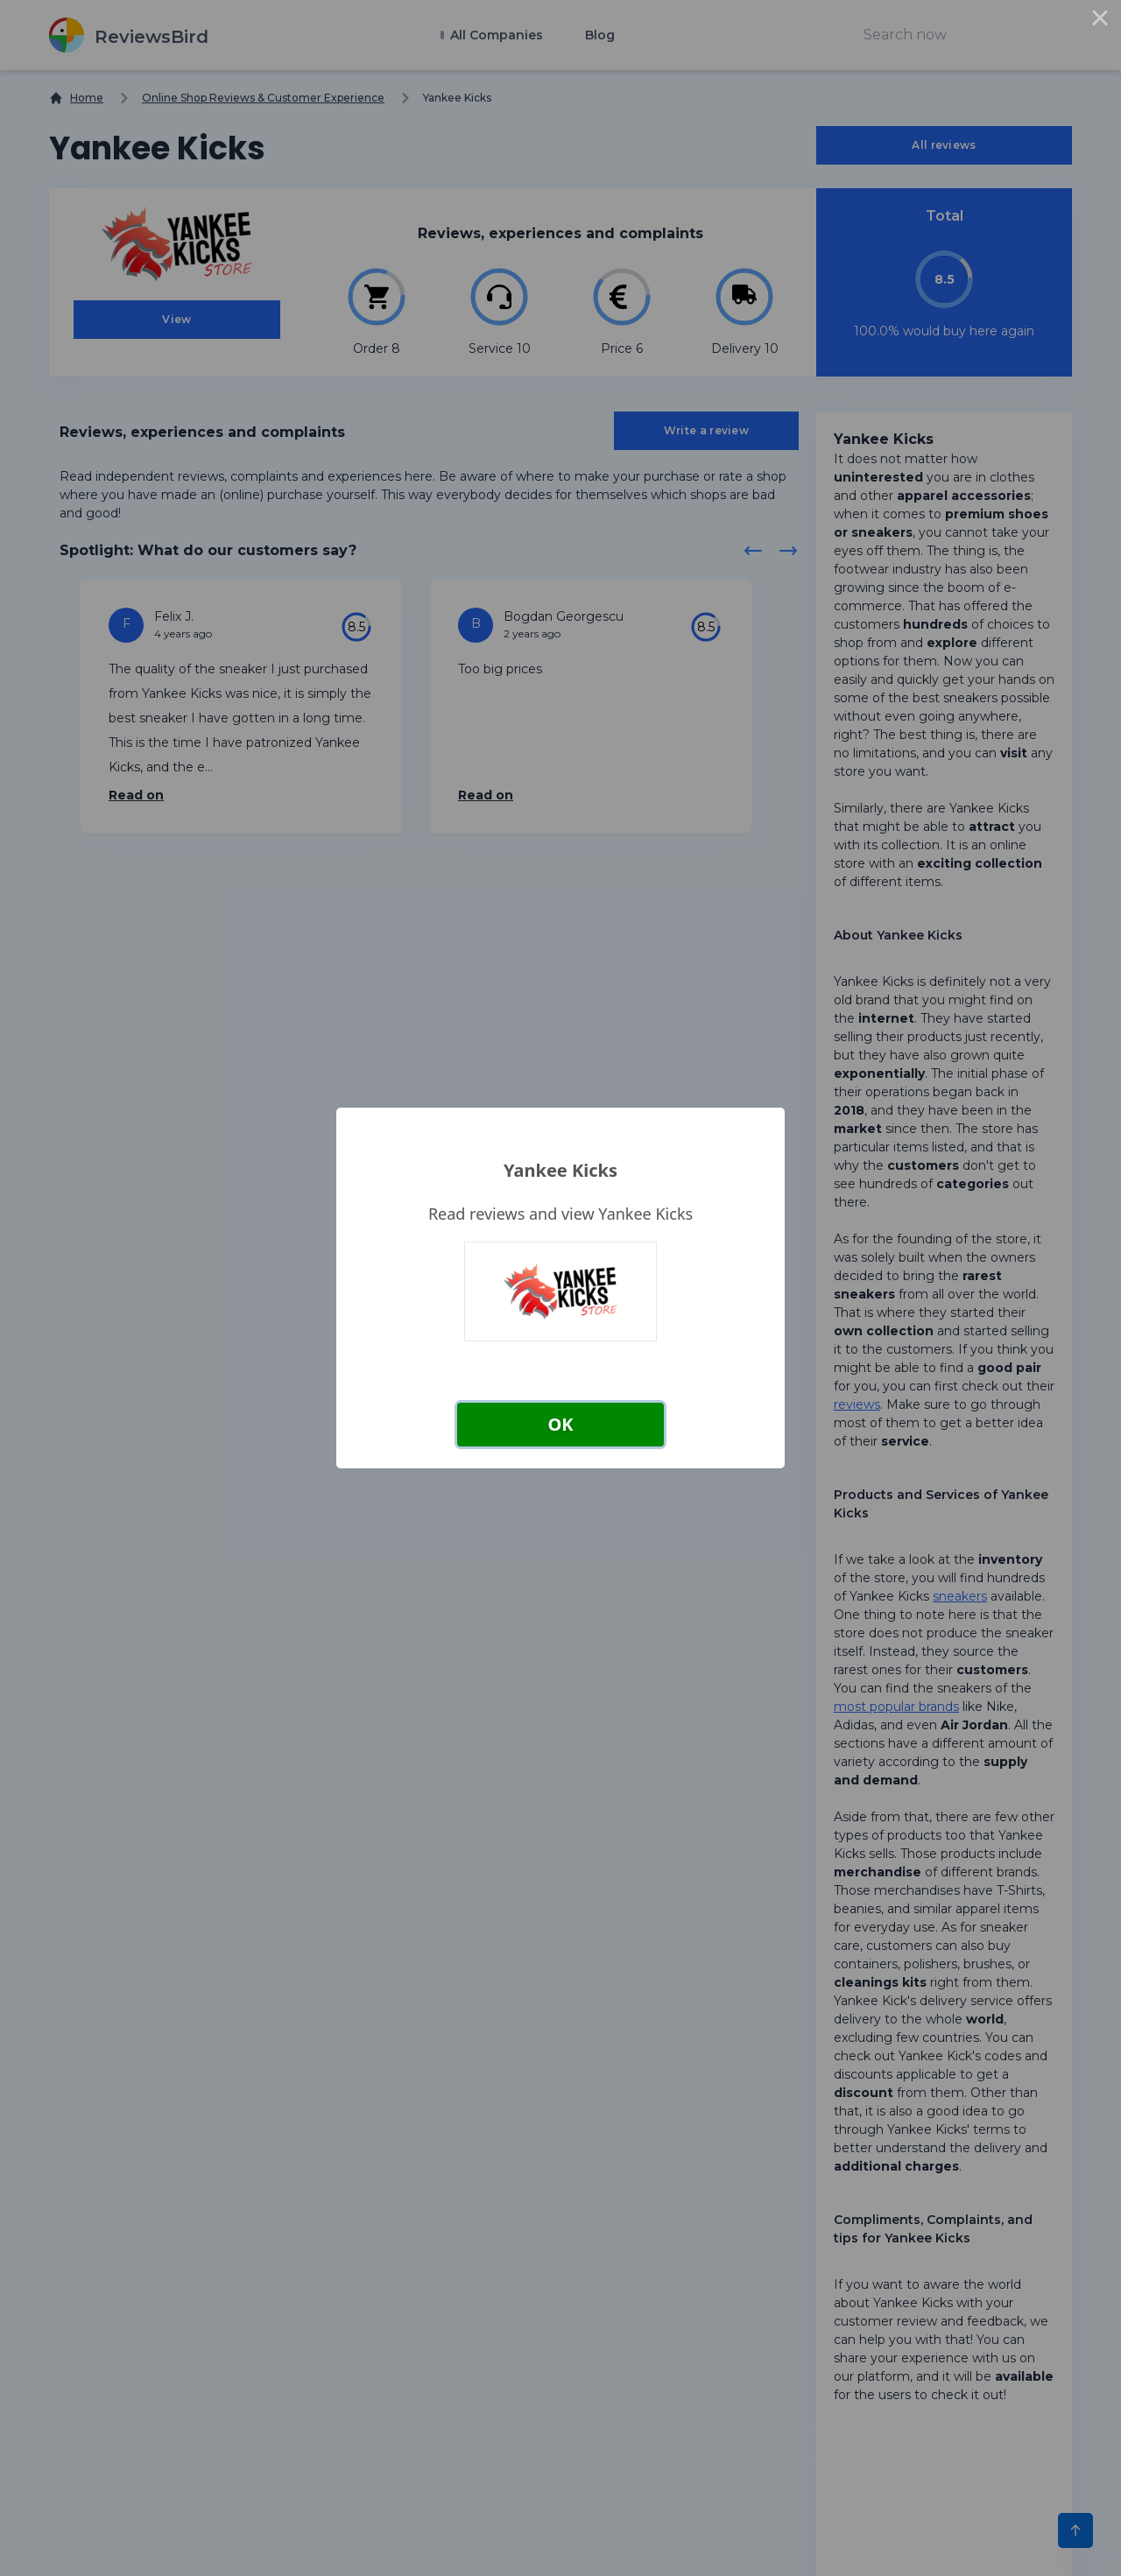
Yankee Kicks (560, 1170)
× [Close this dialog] (1099, 21)
